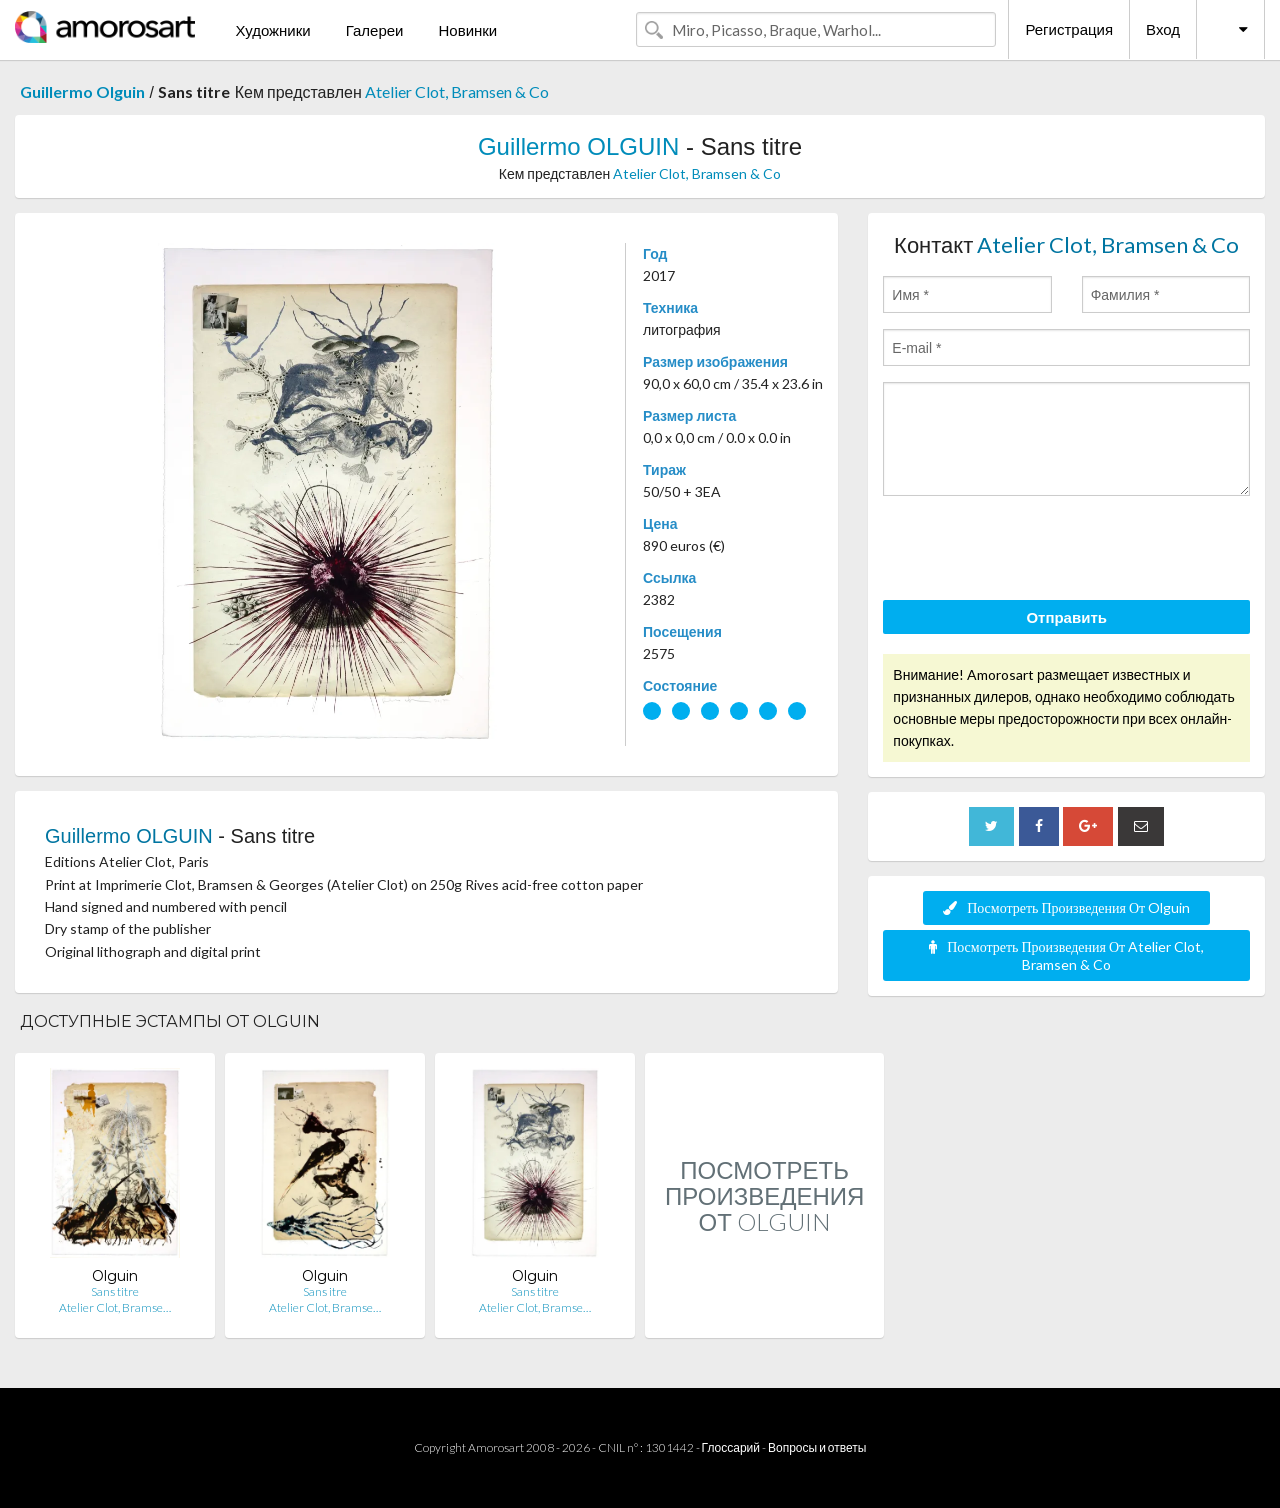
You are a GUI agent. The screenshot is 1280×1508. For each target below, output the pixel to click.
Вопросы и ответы (817, 1447)
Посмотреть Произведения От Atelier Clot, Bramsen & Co (1066, 955)
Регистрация (1069, 29)
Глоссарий (731, 1447)
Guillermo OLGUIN (578, 146)
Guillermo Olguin (82, 91)
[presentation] (1035, 551)
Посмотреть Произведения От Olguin (1066, 907)
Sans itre (325, 1291)
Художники (272, 30)
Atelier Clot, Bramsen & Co (457, 91)
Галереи (375, 30)
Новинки (467, 30)
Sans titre (115, 1291)
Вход (1163, 29)
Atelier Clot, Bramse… (115, 1307)
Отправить (1066, 617)
